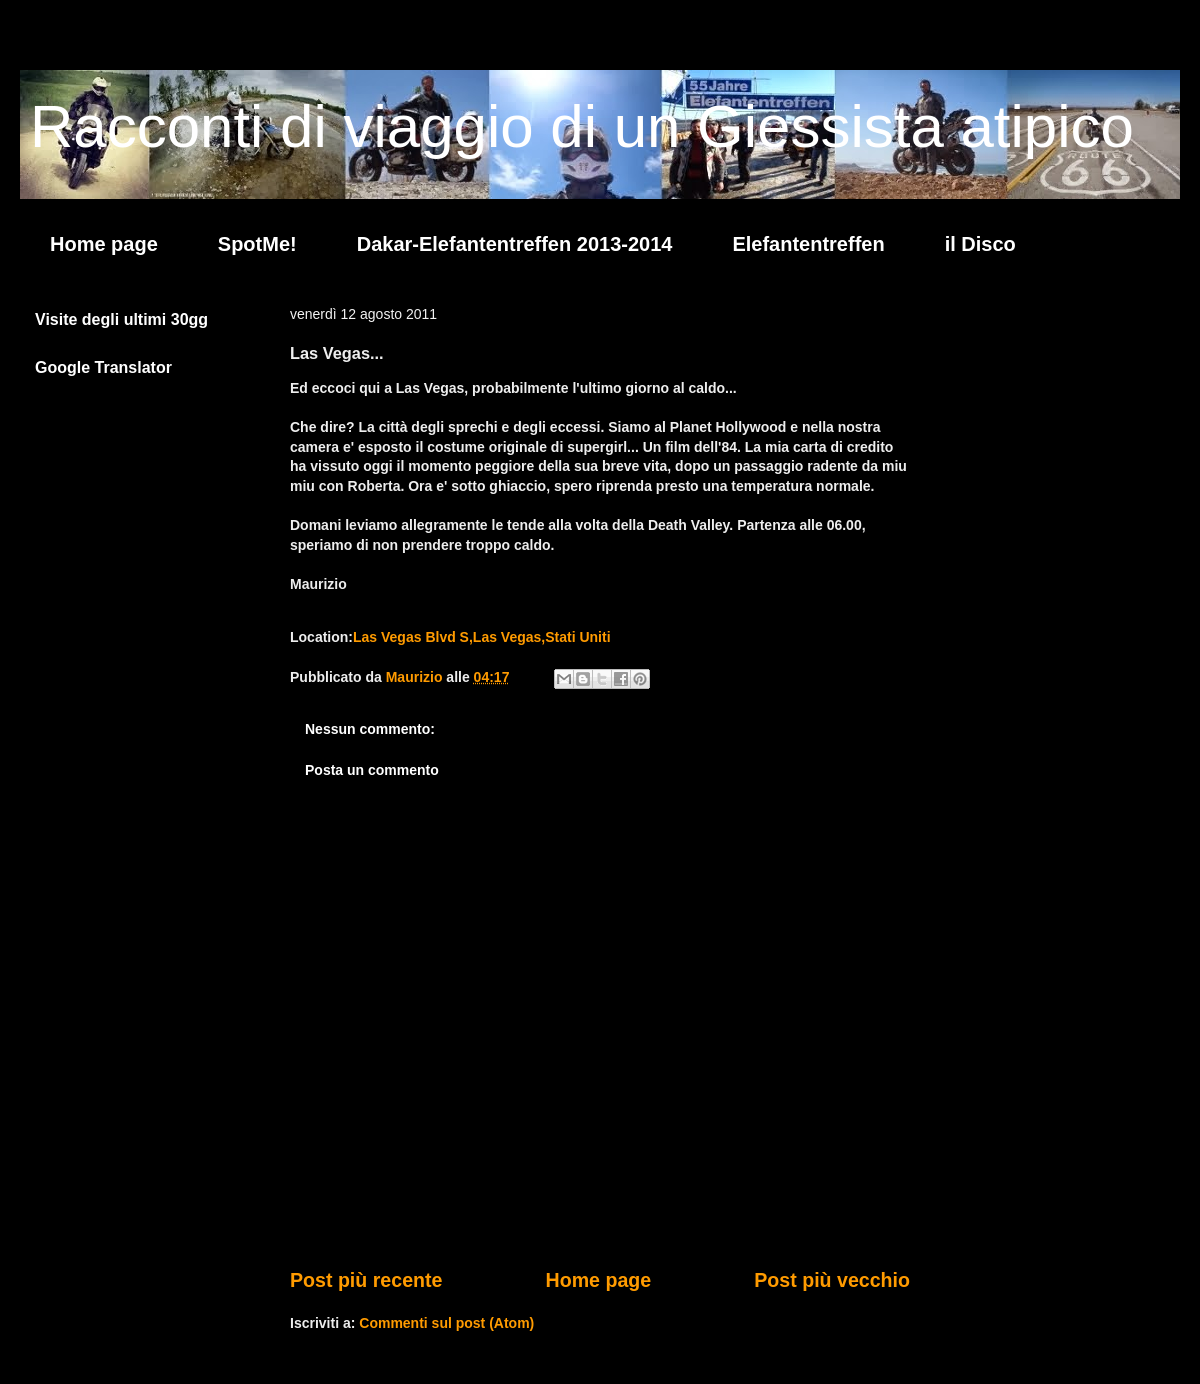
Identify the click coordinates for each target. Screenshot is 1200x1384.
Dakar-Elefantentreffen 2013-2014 (515, 244)
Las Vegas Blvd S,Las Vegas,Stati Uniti (482, 637)
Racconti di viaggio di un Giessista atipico (582, 126)
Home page (104, 244)
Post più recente (366, 1280)
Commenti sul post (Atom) (446, 1323)
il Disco (980, 244)
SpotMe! (257, 244)
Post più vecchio (832, 1280)
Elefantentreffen (808, 244)
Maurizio (416, 677)
